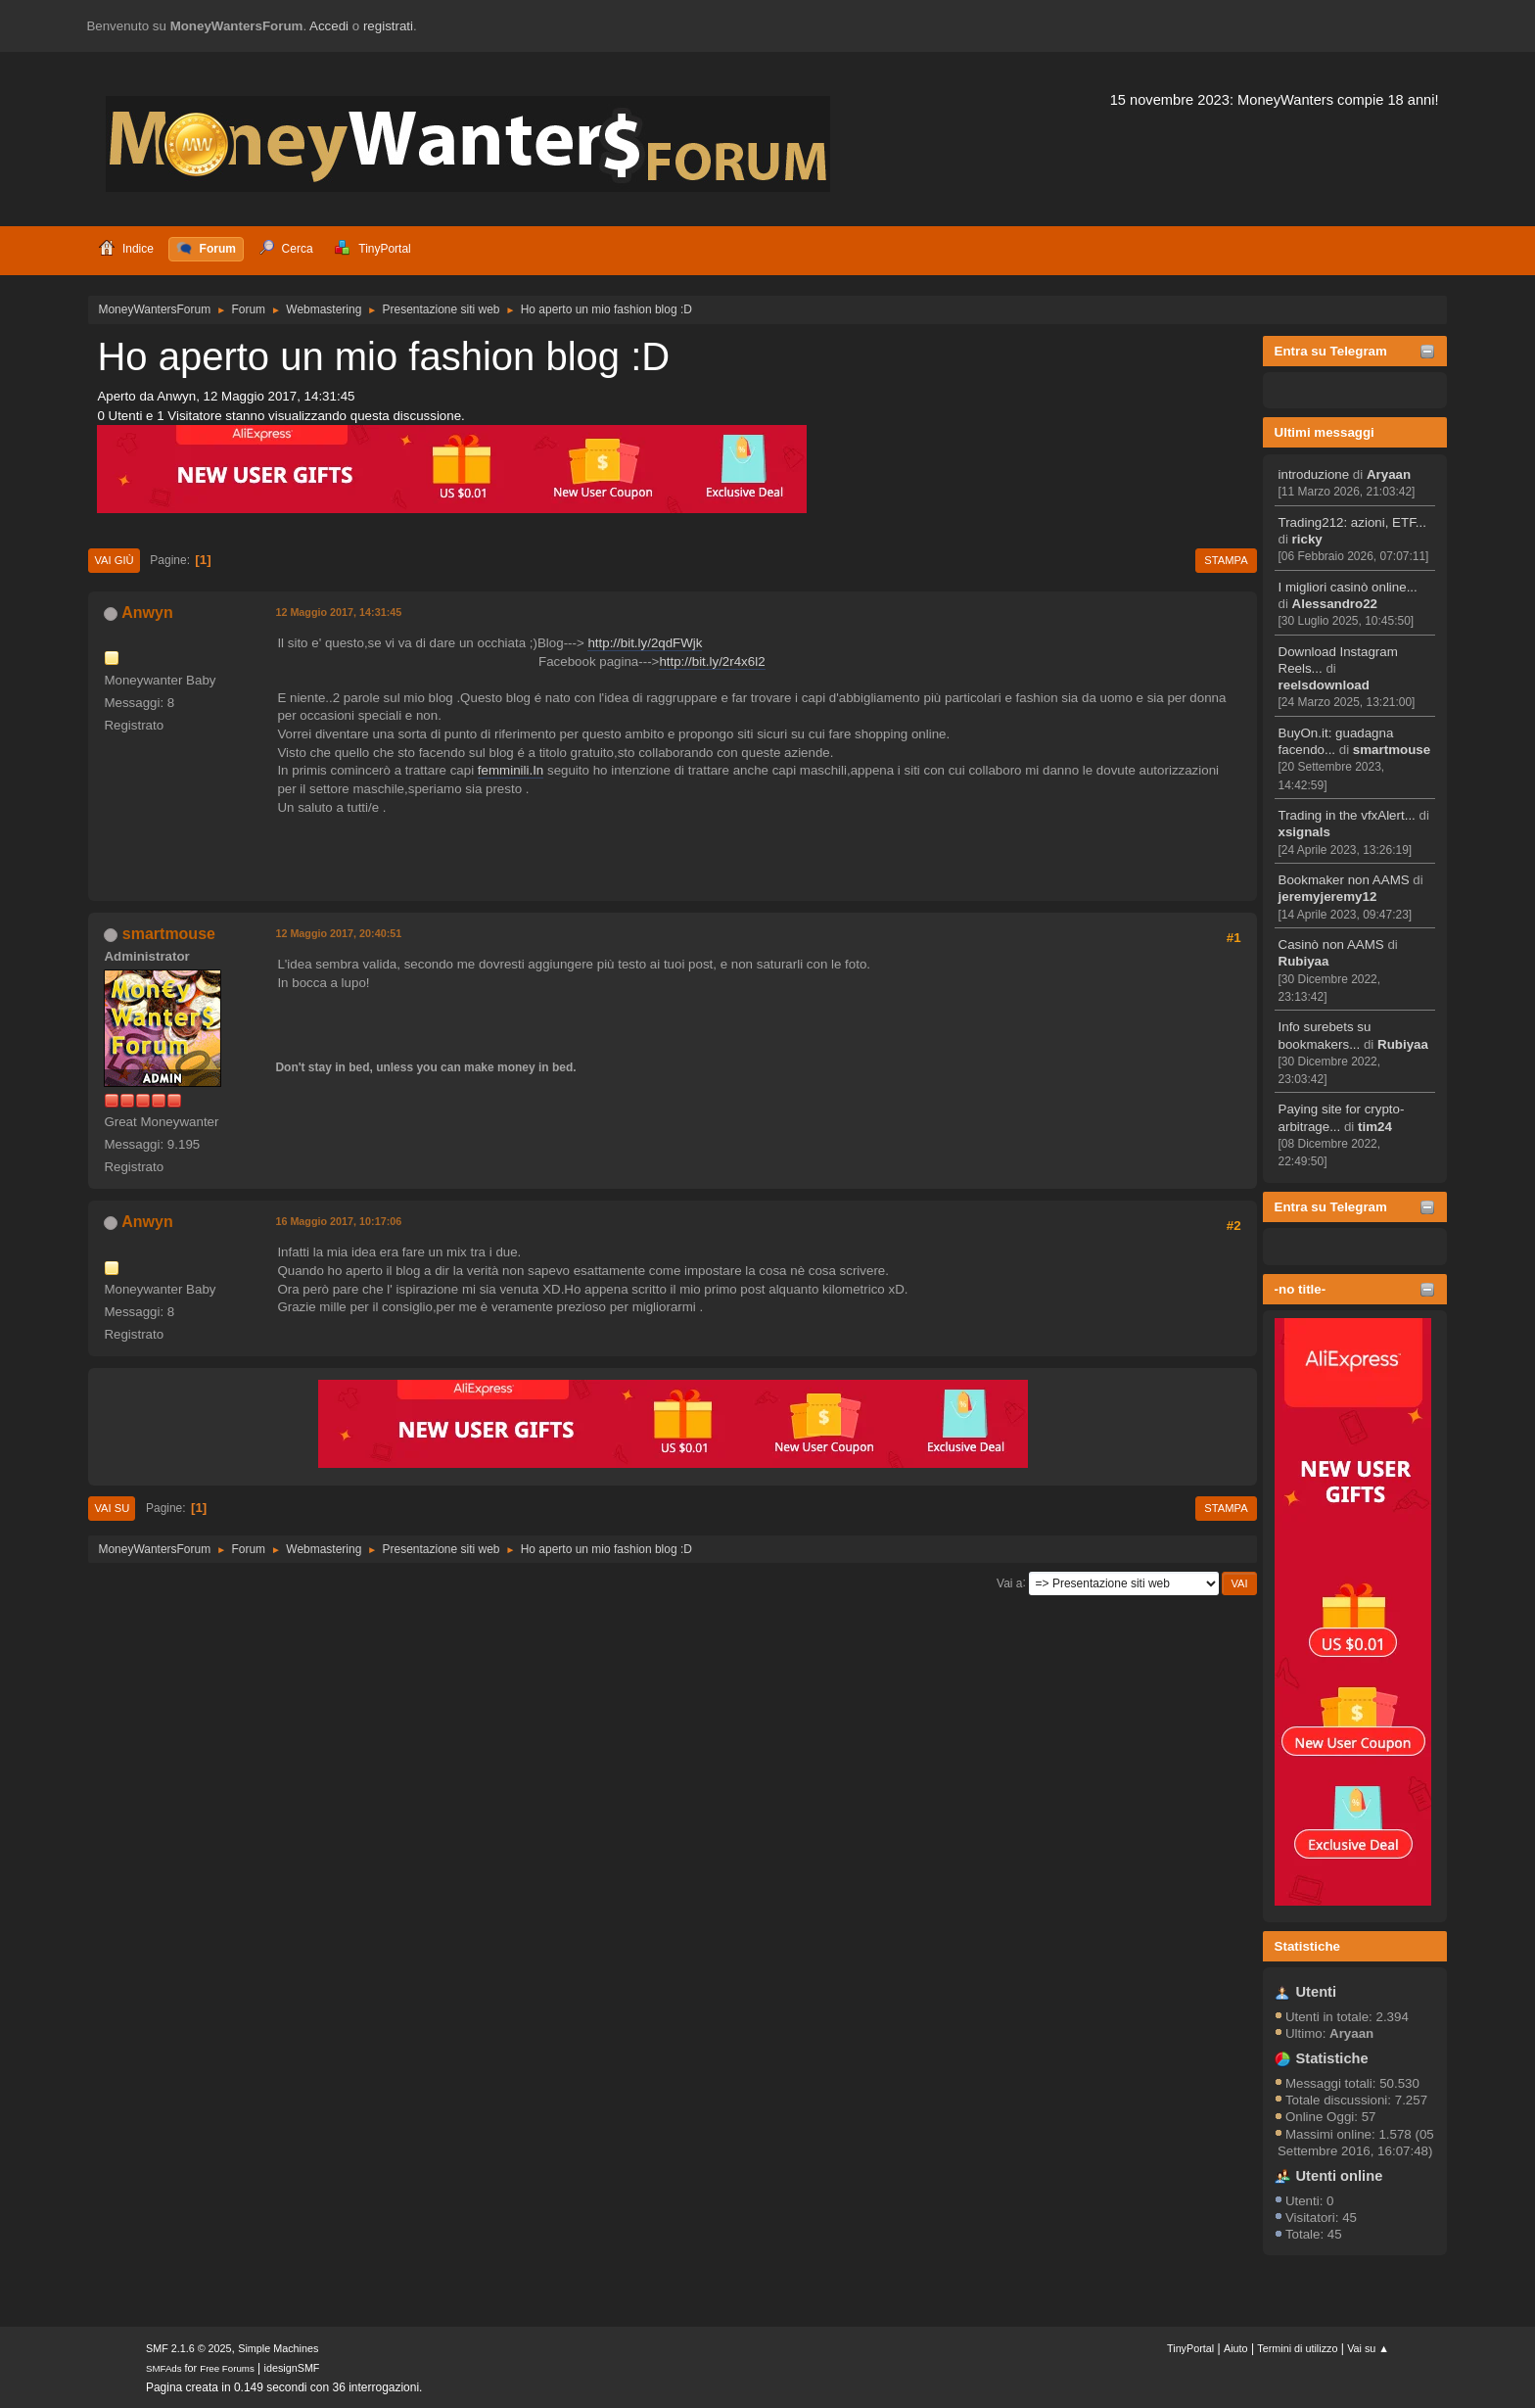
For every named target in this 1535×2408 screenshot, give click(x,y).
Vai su (111, 1508)
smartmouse (1391, 749)
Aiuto (1236, 2348)
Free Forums (227, 2368)
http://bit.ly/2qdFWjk (644, 643)
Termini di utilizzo (1297, 2348)
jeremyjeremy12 (1328, 896)
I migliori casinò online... (1348, 587)
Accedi (329, 26)
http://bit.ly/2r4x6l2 (712, 661)
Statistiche (1307, 1946)
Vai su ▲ (1368, 2348)
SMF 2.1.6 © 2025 (189, 2348)
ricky (1307, 539)
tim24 (1375, 1126)
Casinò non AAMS (1331, 944)
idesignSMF (292, 2368)
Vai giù (113, 560)
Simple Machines (278, 2348)
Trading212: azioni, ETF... (1352, 522)
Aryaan (1389, 474)
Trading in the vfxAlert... (1347, 815)
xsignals (1304, 832)
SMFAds (164, 2368)
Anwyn (146, 612)
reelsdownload (1324, 685)
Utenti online (1339, 2176)
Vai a (1009, 1582)
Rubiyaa (1304, 961)
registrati (388, 26)
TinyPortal (1190, 2348)
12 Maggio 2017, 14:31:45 (338, 612)
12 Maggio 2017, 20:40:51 (338, 933)
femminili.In (510, 770)
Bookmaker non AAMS (1344, 880)
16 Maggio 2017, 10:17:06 (338, 1221)
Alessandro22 (1334, 603)
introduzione (1314, 474)
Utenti (1316, 1992)
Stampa (1225, 560)
